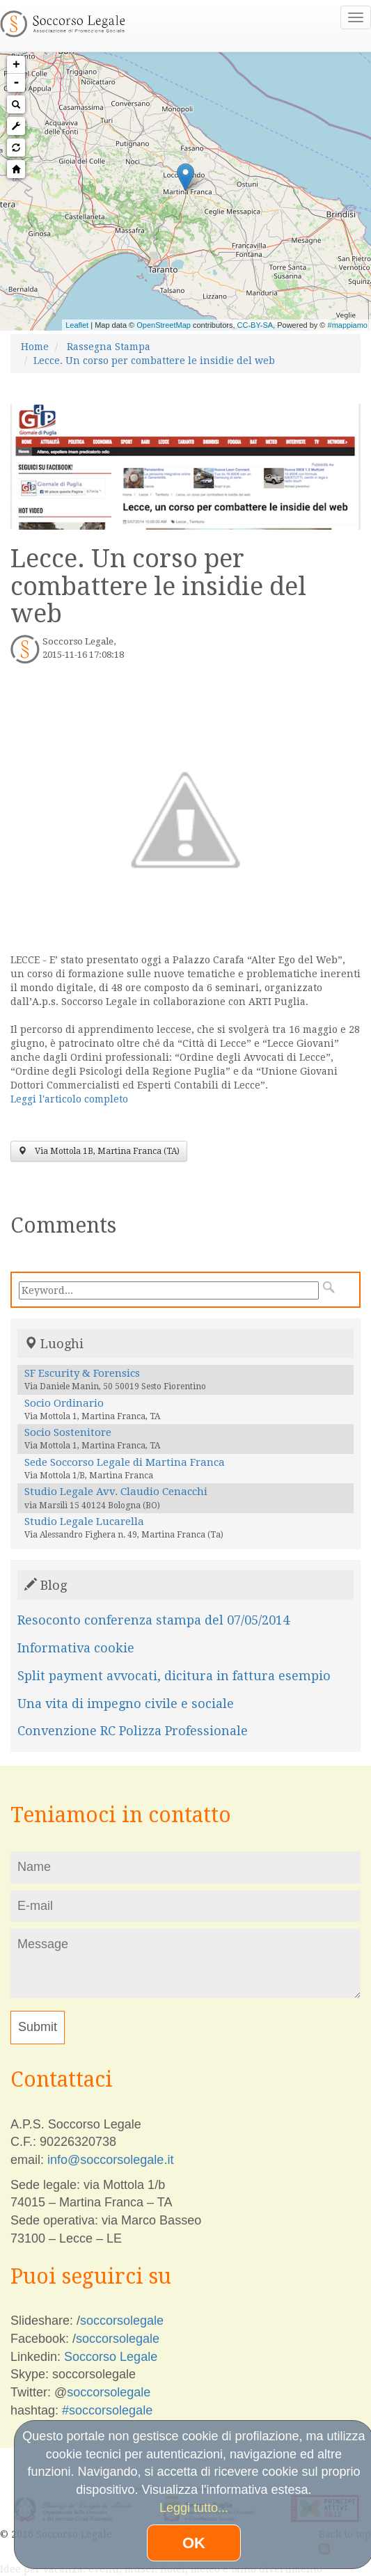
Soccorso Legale (110, 2357)
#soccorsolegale (107, 2410)
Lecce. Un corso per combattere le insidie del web (154, 360)
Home (35, 346)
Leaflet (76, 325)
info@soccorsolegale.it (110, 2160)
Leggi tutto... (193, 2508)
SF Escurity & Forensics (82, 1373)
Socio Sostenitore (67, 1432)
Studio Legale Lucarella (84, 1521)
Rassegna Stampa (108, 346)
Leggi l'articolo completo (69, 1099)
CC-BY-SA (255, 325)
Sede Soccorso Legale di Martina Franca (124, 1462)
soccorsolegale (122, 2321)
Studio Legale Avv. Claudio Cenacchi (115, 1491)
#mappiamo (348, 325)
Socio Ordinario (64, 1403)
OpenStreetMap (163, 325)
